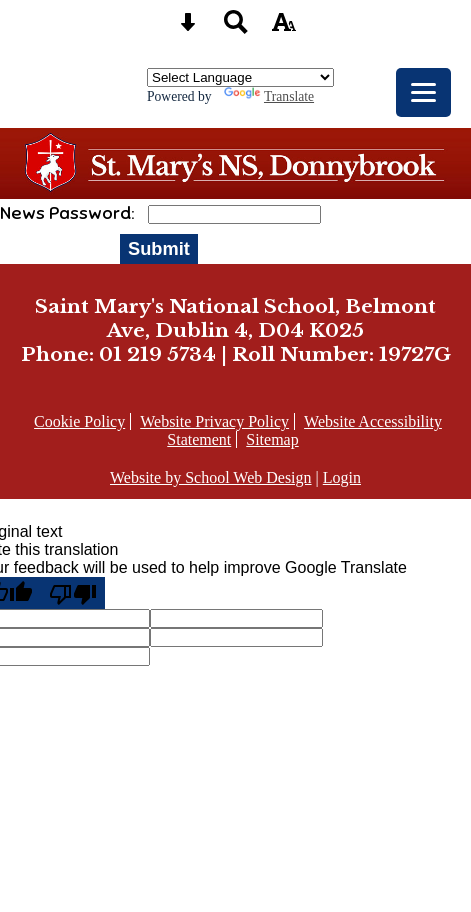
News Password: (69, 213)
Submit (159, 248)
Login (342, 477)
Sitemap (272, 439)
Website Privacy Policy (214, 421)
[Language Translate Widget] (240, 77)
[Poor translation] (73, 593)
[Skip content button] (188, 28)
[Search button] (236, 28)
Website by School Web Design (211, 477)
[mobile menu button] (423, 92)
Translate (269, 96)
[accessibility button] (284, 28)
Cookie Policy (79, 421)
